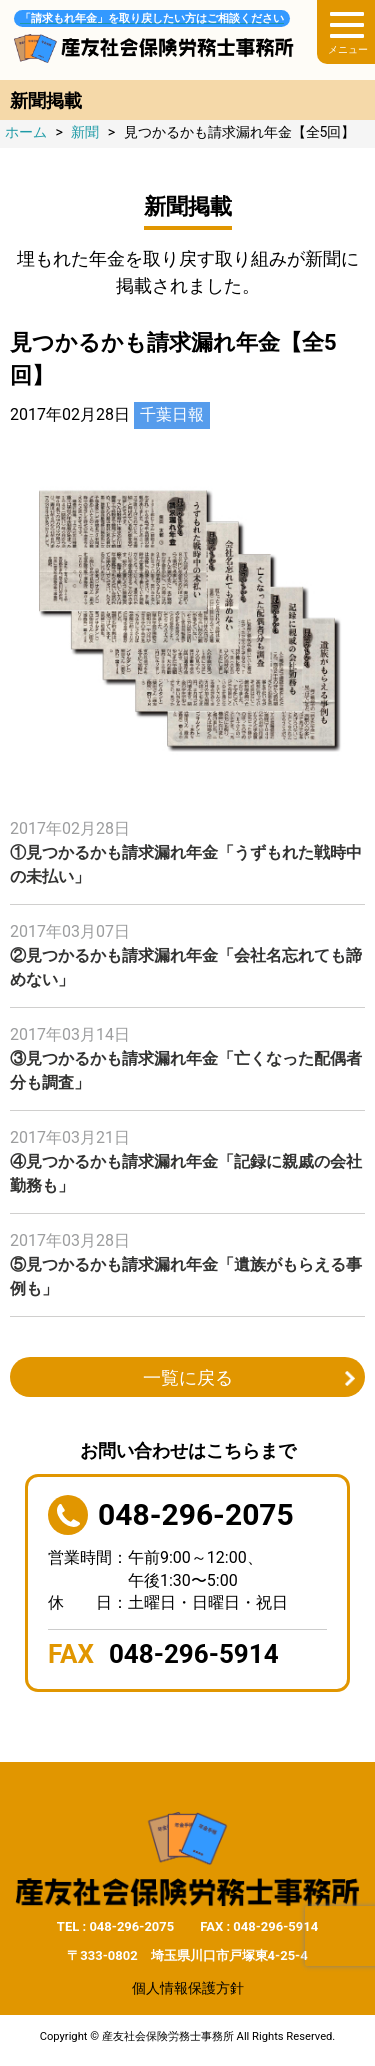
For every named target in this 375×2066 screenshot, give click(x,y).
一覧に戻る (188, 1377)
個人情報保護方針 (188, 1988)
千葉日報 (172, 414)
